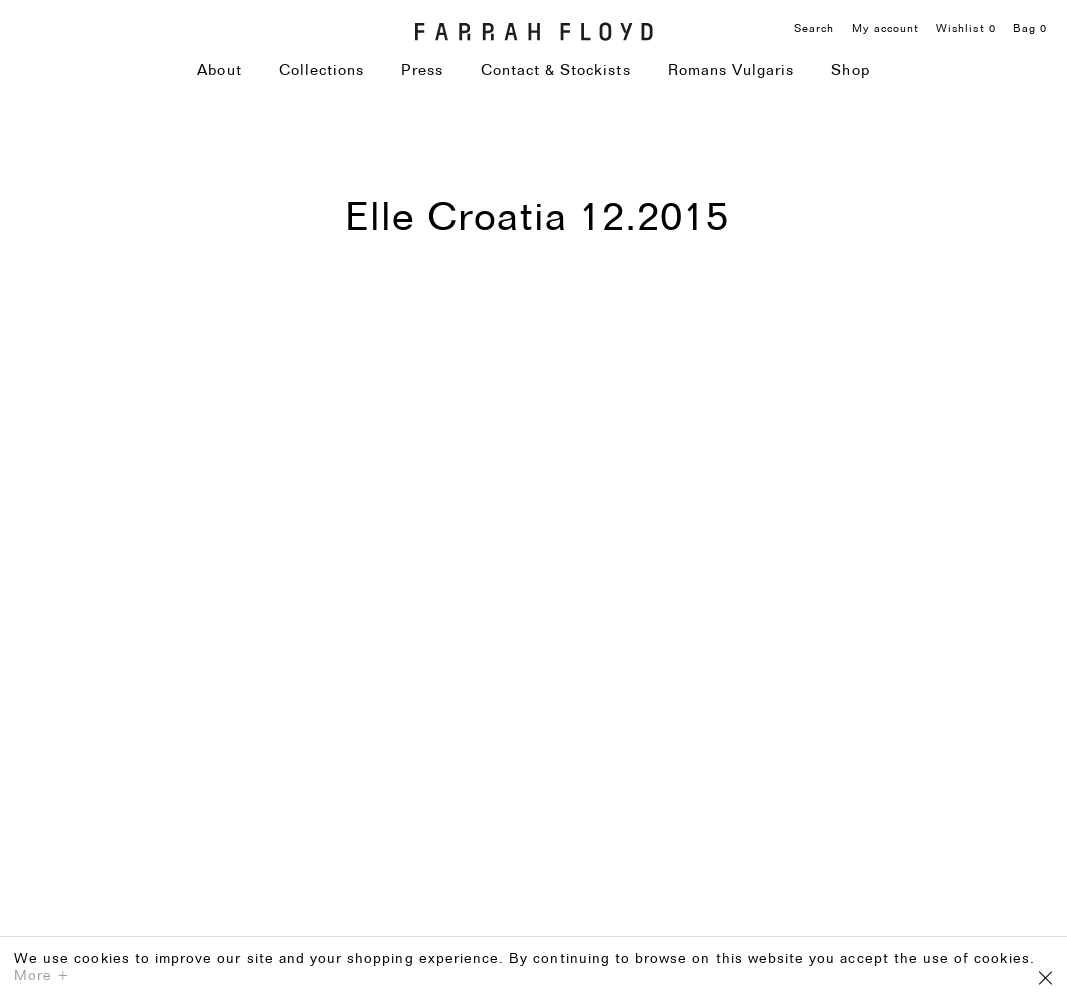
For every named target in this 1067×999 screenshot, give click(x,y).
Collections (322, 71)
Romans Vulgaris (731, 71)
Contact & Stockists (556, 71)
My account (886, 29)
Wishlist (966, 29)
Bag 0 (1030, 29)
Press (422, 71)
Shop (850, 71)
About (219, 71)
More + (42, 976)
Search (814, 29)
